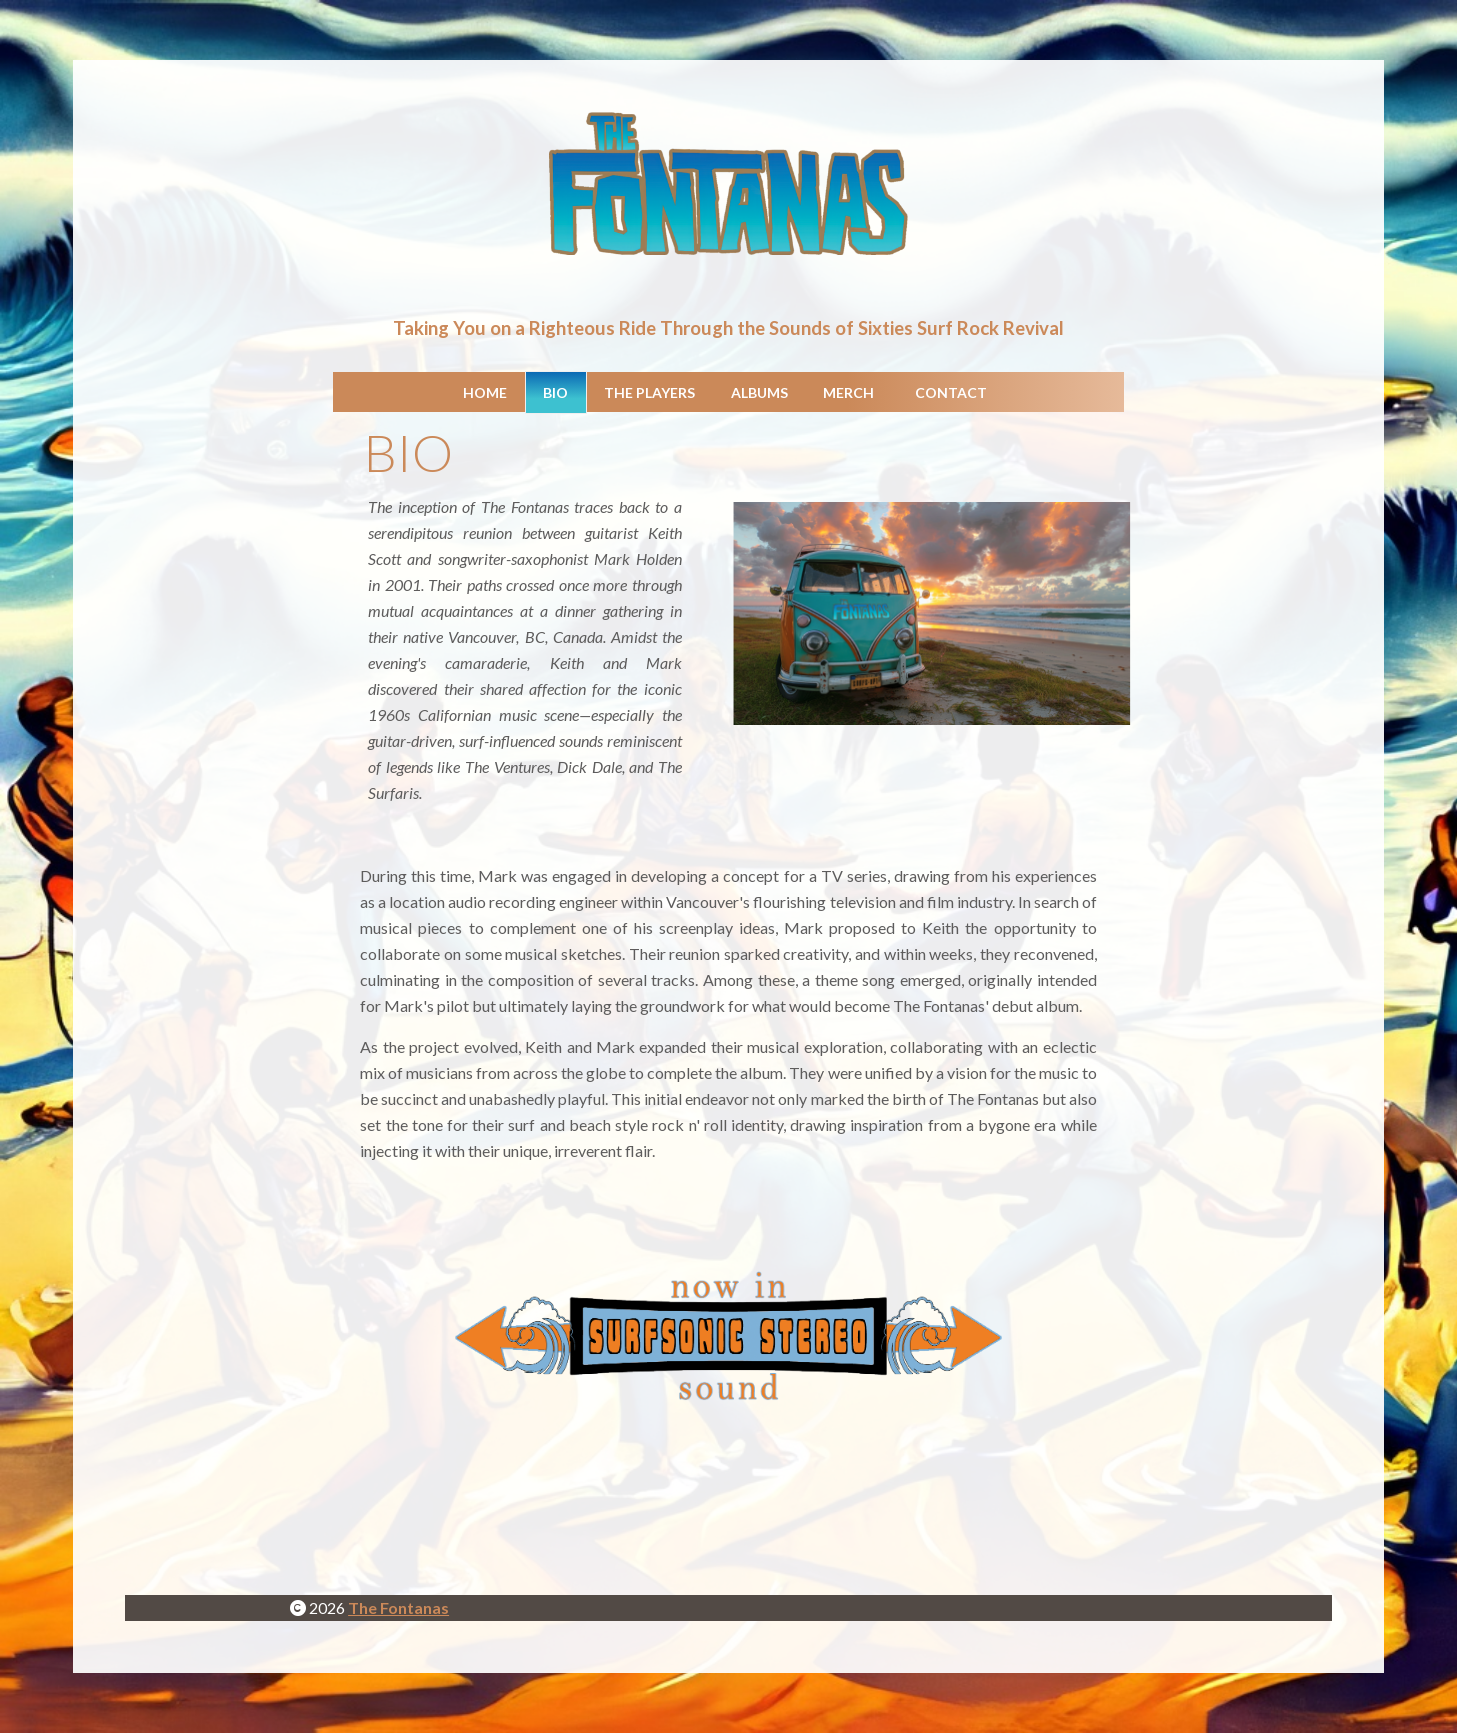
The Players (649, 392)
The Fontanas (398, 1607)
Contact (951, 392)
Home (485, 392)
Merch (848, 392)
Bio (555, 392)
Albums (759, 392)
